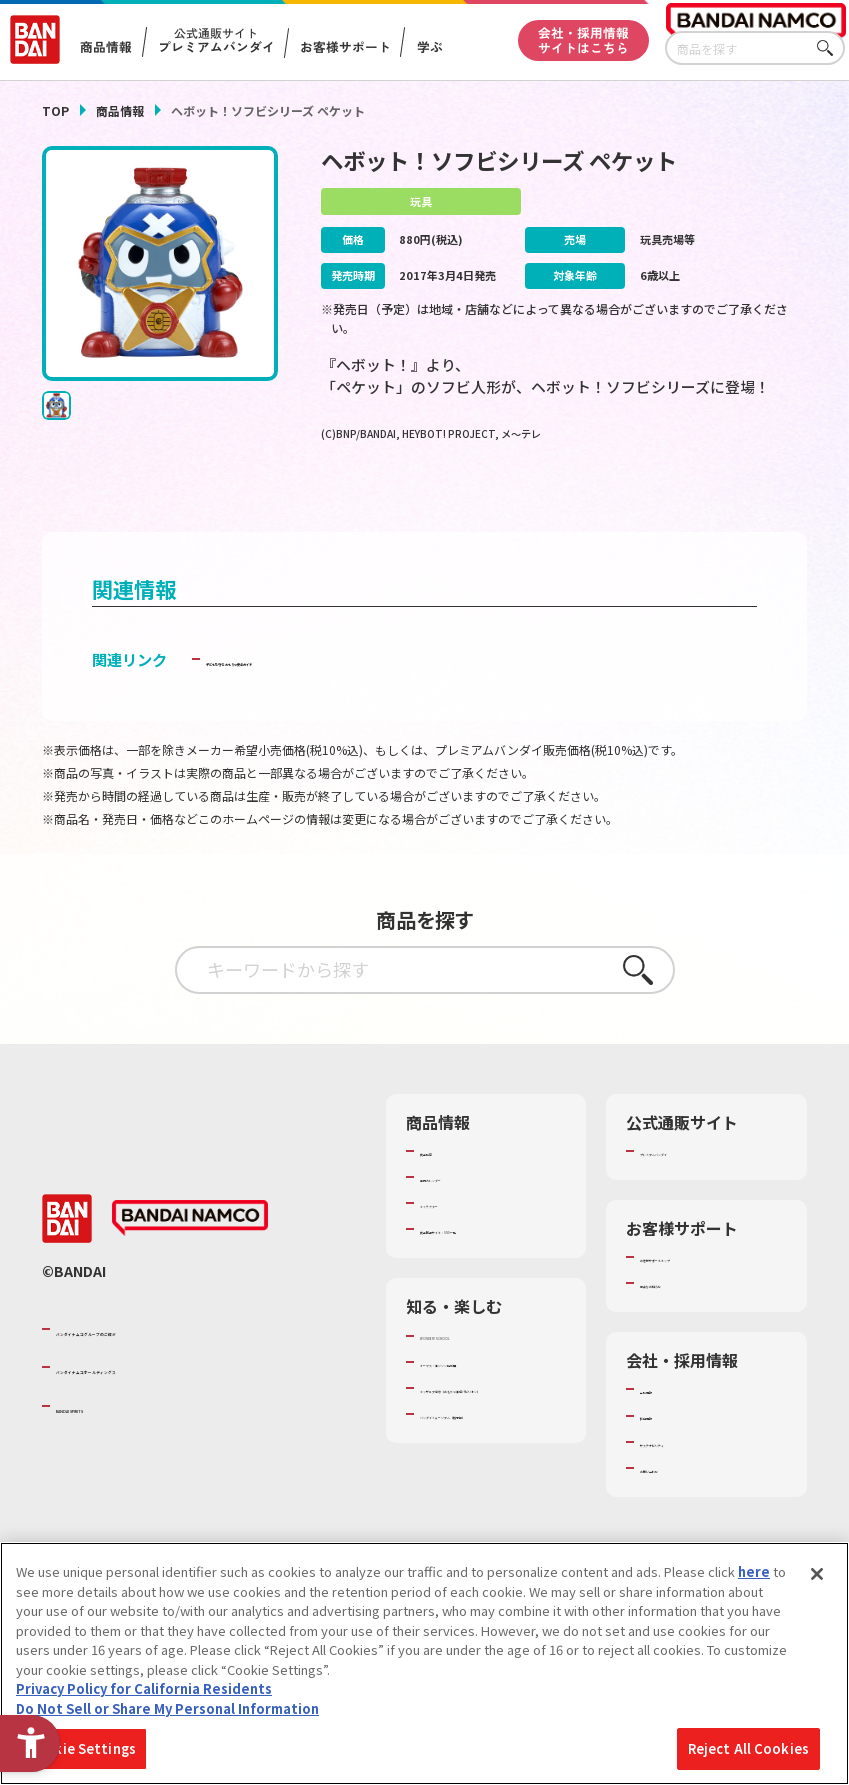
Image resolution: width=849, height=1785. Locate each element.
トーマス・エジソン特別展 (491, 1423)
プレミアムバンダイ (698, 1185)
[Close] (817, 1574)
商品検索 (446, 1185)
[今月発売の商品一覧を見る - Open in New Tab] (689, 502)
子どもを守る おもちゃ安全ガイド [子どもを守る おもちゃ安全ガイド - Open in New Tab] (320, 693)
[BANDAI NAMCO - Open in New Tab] (190, 1262)
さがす (830, 48)
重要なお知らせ (685, 1317)
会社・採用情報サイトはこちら (583, 40)
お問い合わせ (679, 1502)
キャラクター (458, 1237)
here (754, 1571)
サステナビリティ (691, 1476)
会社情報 (666, 1423)
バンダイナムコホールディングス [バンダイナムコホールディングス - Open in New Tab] (176, 1411)
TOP (55, 110)
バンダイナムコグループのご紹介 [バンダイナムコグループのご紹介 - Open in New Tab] (176, 1372)
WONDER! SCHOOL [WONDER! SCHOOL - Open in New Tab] (476, 1388)
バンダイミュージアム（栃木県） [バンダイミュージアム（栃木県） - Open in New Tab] (485, 1512)
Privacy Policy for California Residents (144, 1688)
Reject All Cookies (748, 1748)
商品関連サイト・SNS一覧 (491, 1272)
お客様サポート (345, 46)
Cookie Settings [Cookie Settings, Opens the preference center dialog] (81, 1748)
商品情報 (120, 110)
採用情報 (666, 1450)
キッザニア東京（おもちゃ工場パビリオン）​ (491, 1467)
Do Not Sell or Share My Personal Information (167, 1708)
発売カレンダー (465, 1211)
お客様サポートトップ (705, 1291)
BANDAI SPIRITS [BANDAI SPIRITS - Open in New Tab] (117, 1449)
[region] (424, 1663)
